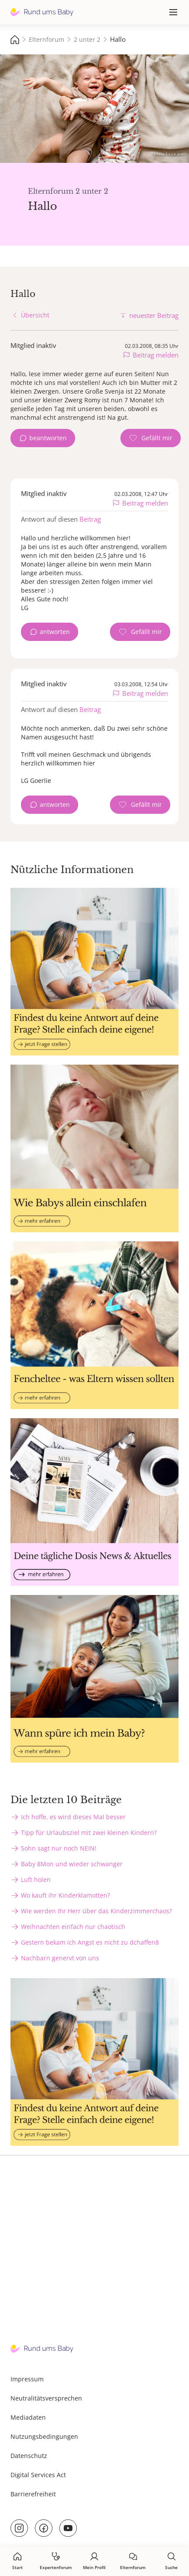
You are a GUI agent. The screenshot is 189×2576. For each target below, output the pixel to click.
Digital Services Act (38, 2475)
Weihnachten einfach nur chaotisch (73, 1926)
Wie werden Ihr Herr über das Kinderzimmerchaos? (96, 1911)
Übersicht (35, 315)
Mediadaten (28, 2417)
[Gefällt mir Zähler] (150, 438)
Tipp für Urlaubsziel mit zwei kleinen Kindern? (89, 1832)
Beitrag (90, 519)
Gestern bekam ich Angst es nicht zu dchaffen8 (90, 1942)
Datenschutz (28, 2455)
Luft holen (36, 1879)
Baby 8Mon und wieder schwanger (72, 1864)
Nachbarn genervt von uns (60, 1958)
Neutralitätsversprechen (46, 2398)
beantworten (48, 438)
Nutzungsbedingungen (44, 2436)
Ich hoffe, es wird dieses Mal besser (73, 1817)
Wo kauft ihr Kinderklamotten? (65, 1895)
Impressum (27, 2379)
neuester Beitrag (154, 315)
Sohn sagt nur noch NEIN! (58, 1848)
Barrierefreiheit (33, 2494)
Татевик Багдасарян (168, 154)
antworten (55, 631)
